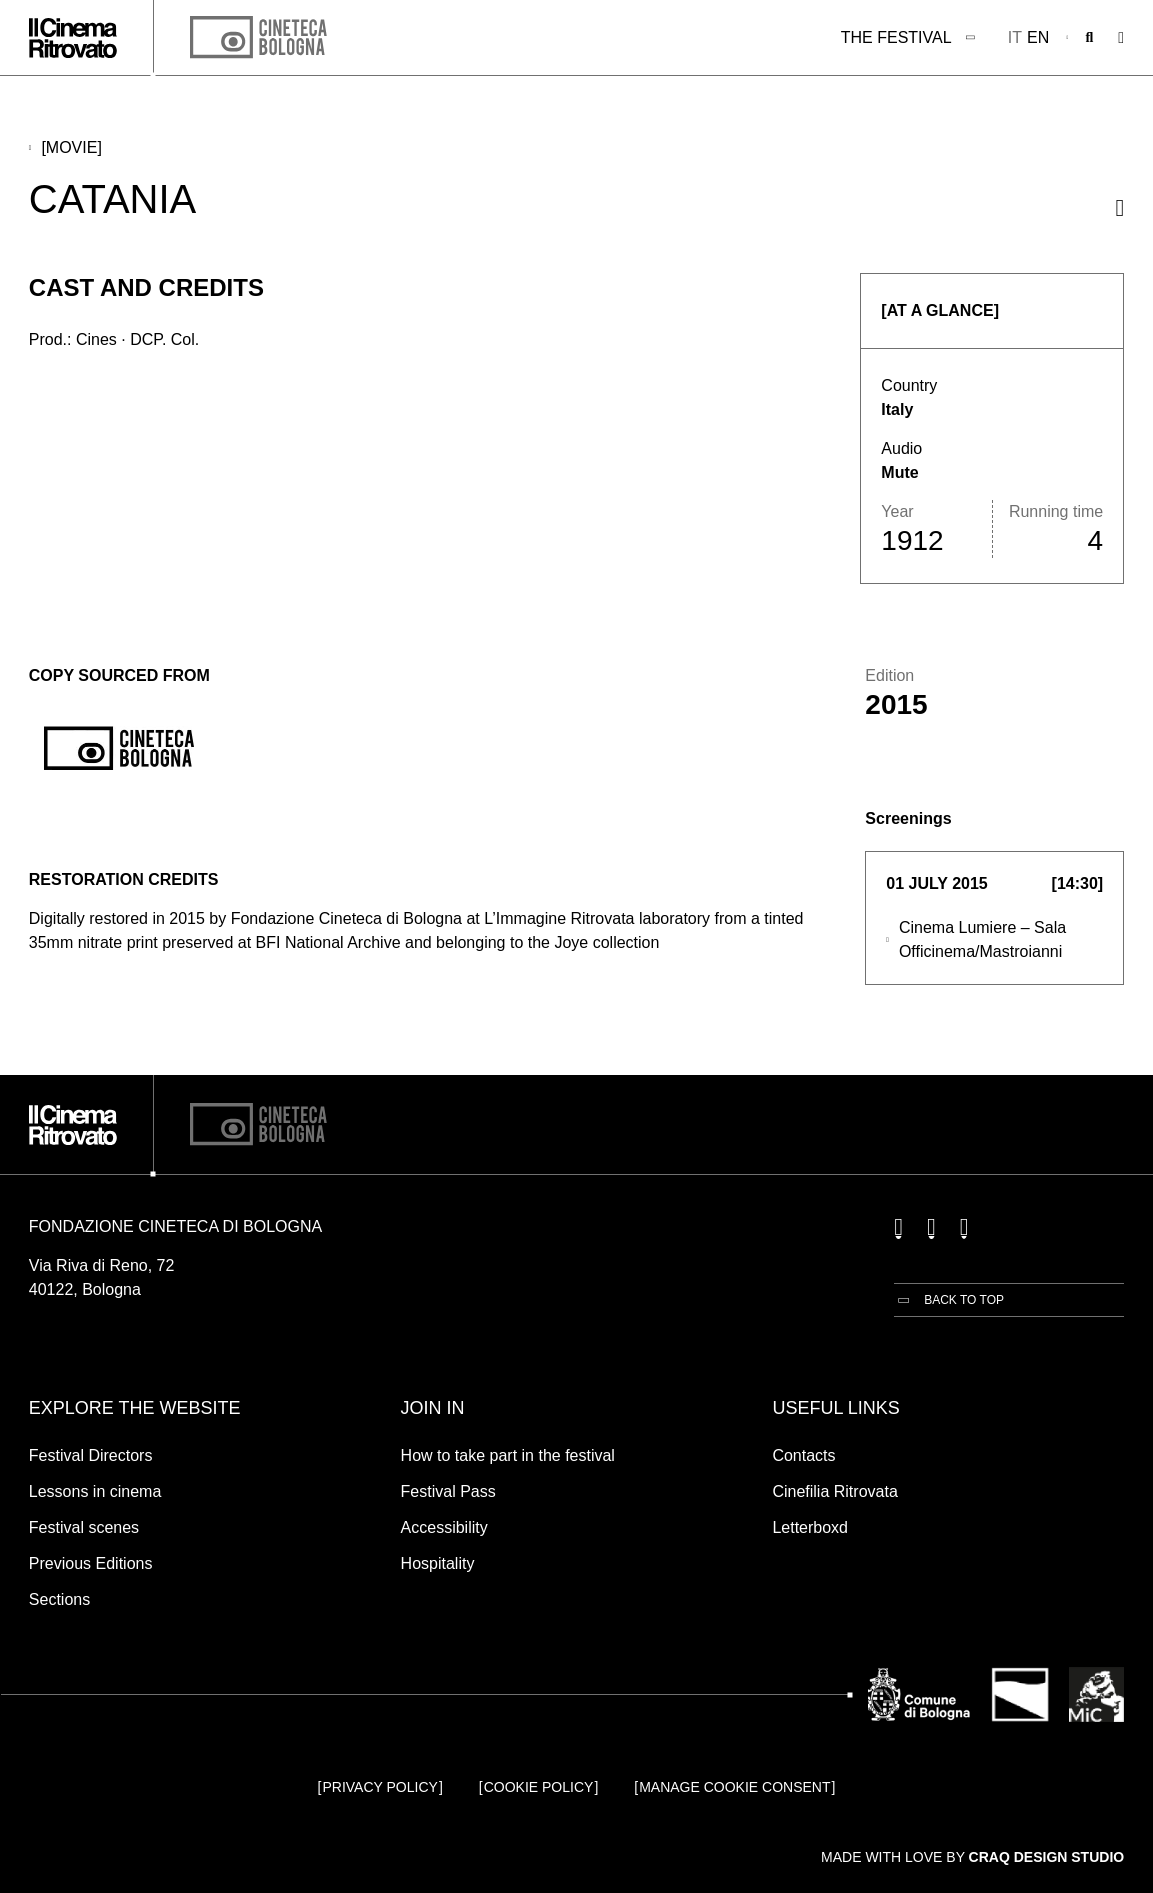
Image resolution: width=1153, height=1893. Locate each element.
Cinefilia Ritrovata (834, 1491)
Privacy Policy (379, 1787)
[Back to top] (949, 1300)
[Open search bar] (1090, 38)
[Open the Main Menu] (1121, 38)
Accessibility (444, 1527)
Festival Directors (91, 1455)
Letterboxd (810, 1527)
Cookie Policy (539, 1787)
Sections (59, 1599)
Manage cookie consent (734, 1787)
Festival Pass (448, 1491)
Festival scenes (84, 1527)
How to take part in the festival (508, 1455)
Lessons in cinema (95, 1491)
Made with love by (972, 1857)
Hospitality (438, 1563)
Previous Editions (91, 1563)
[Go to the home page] (73, 38)
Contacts (803, 1455)
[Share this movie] (1119, 208)
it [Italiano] (1015, 37)
